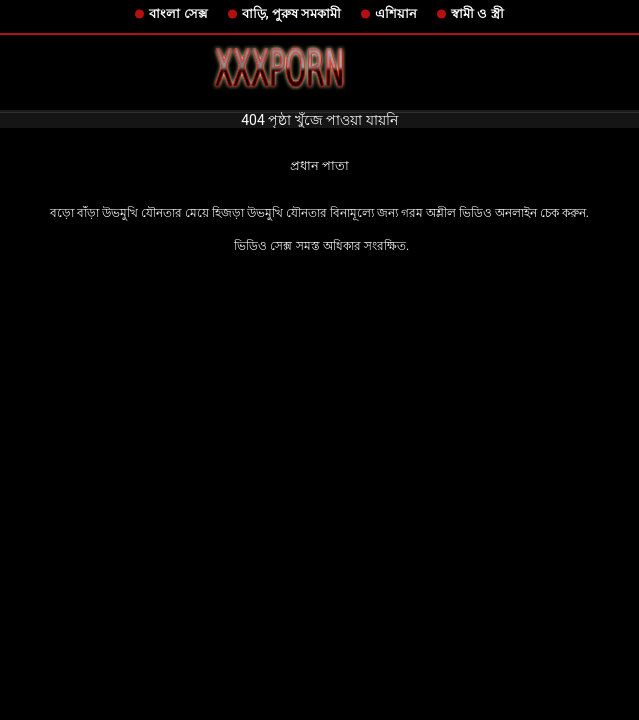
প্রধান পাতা (319, 165)
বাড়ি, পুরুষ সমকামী (292, 13)
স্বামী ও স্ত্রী (477, 13)
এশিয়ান (396, 13)
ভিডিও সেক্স (263, 246)
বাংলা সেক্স (178, 13)
